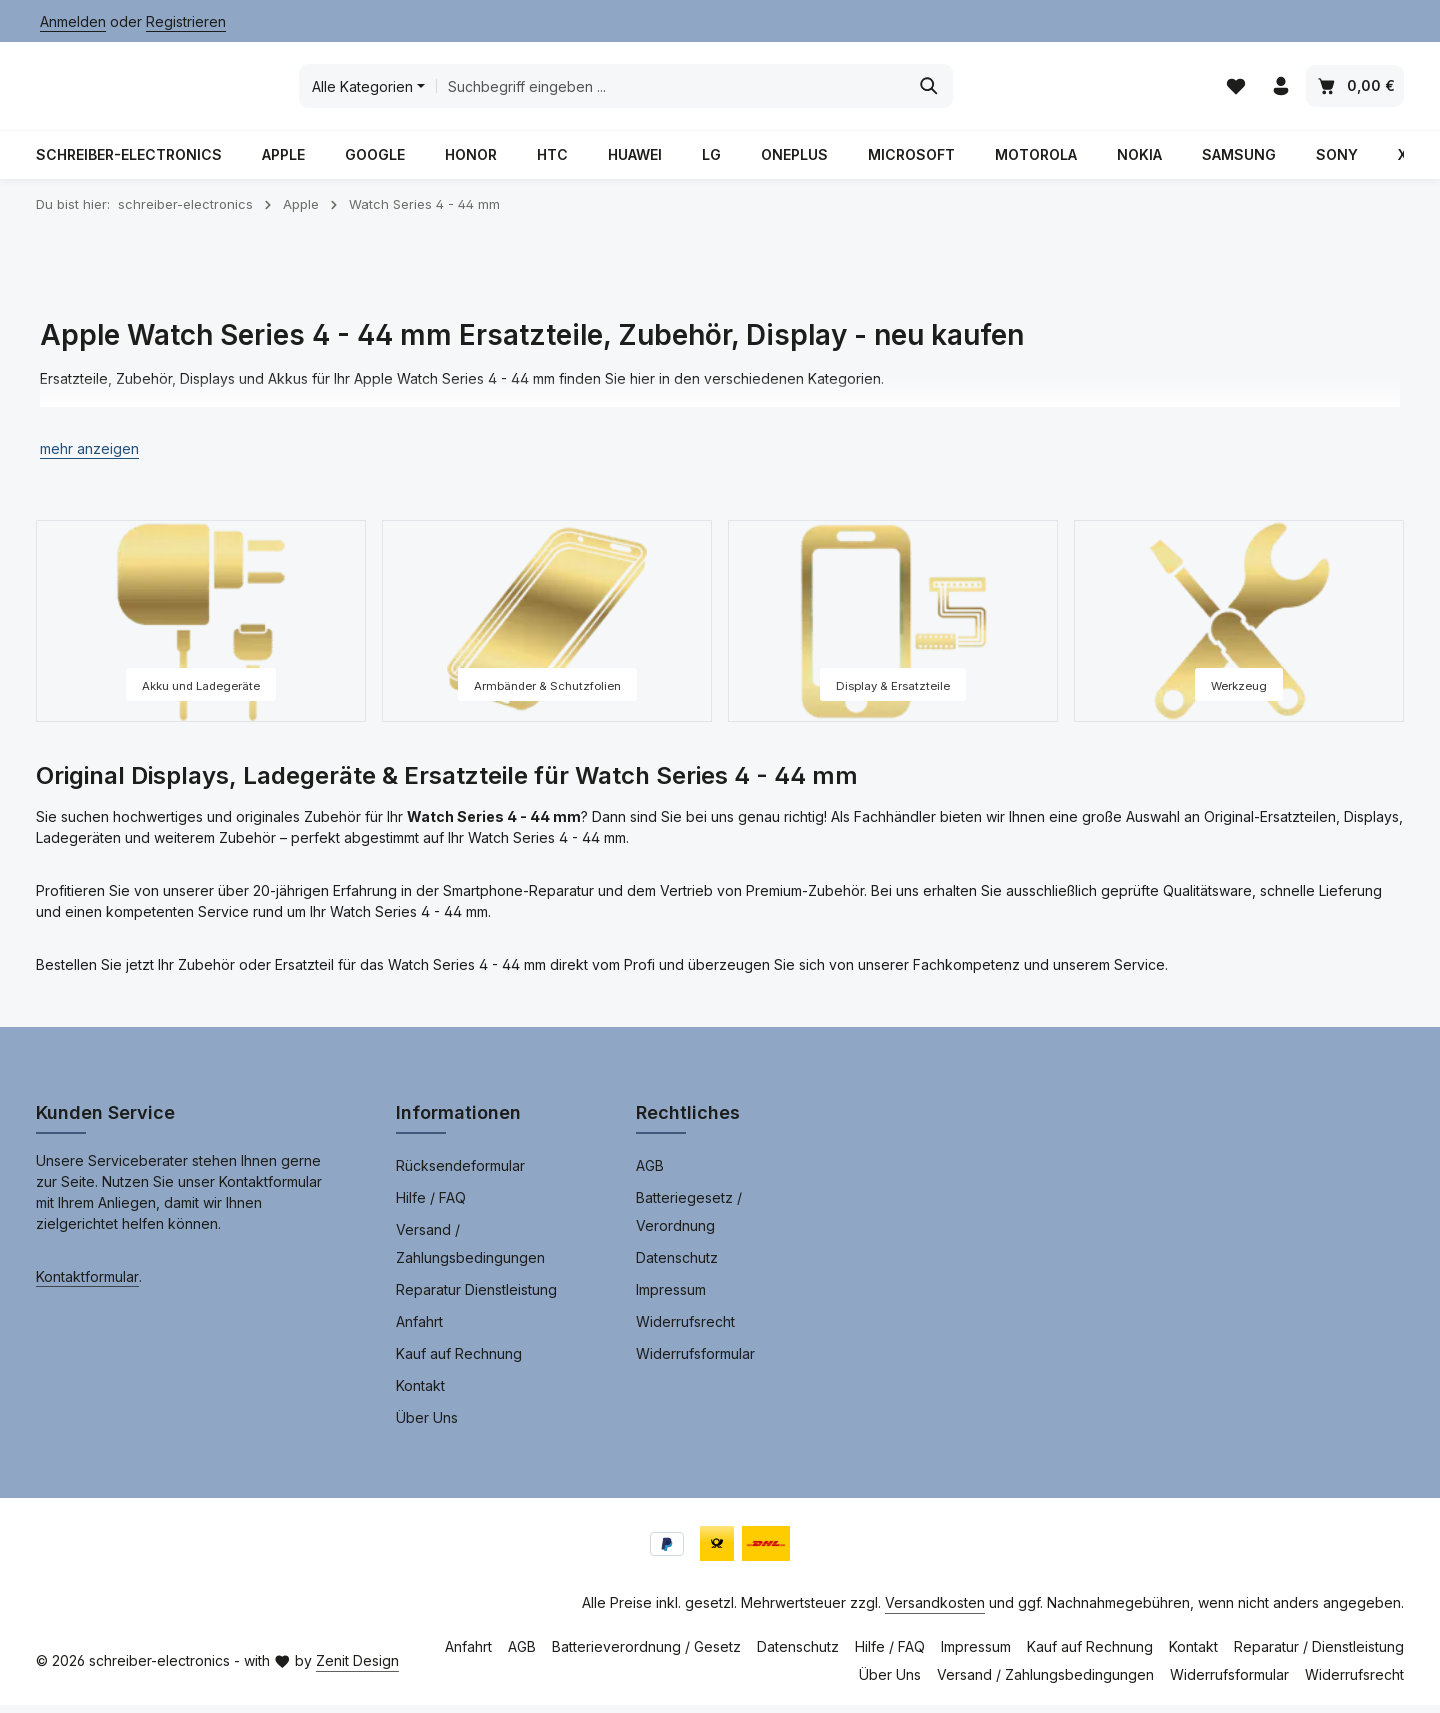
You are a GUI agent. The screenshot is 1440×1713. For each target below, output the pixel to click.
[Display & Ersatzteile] (893, 629)
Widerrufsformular (695, 1361)
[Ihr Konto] (1280, 90)
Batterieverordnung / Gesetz (646, 1654)
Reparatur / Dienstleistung (1319, 1654)
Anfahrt (419, 1329)
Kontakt (420, 1393)
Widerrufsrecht (685, 1329)
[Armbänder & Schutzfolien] (547, 629)
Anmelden (73, 21)
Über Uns (427, 1425)
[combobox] (819, 90)
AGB (650, 1173)
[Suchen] (1077, 90)
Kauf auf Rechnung (459, 1361)
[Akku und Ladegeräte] (201, 629)
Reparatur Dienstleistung (476, 1297)
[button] (89, 456)
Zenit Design (357, 1668)
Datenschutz (677, 1265)
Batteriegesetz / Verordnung (689, 1219)
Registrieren (186, 21)
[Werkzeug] (1239, 629)
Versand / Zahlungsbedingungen (470, 1251)
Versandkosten (935, 1610)
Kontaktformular (87, 1284)
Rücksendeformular (460, 1173)
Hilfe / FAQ (431, 1205)
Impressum (671, 1297)
